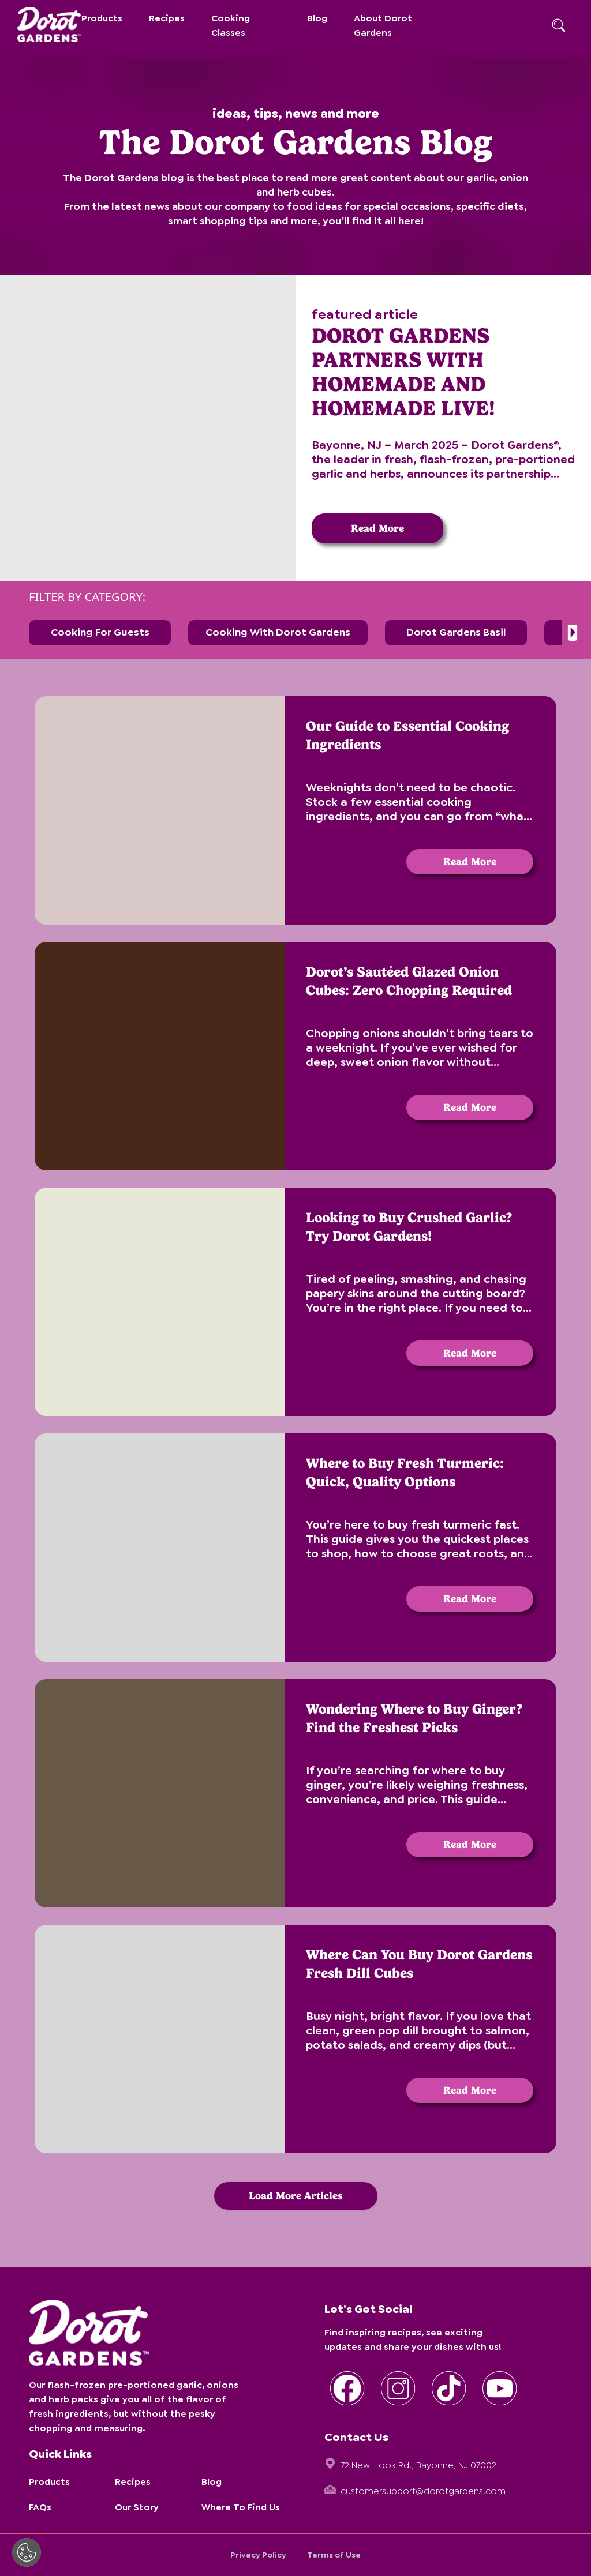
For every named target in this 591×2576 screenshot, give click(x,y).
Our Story (137, 2507)
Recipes (167, 18)
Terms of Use (334, 2554)
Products (101, 18)
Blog (317, 18)
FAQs (40, 2507)
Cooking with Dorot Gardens (277, 632)
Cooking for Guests (100, 632)
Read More (377, 528)
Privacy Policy (258, 2554)
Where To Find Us (240, 2507)
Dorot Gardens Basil (456, 632)
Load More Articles (296, 2196)
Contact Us (356, 2436)
